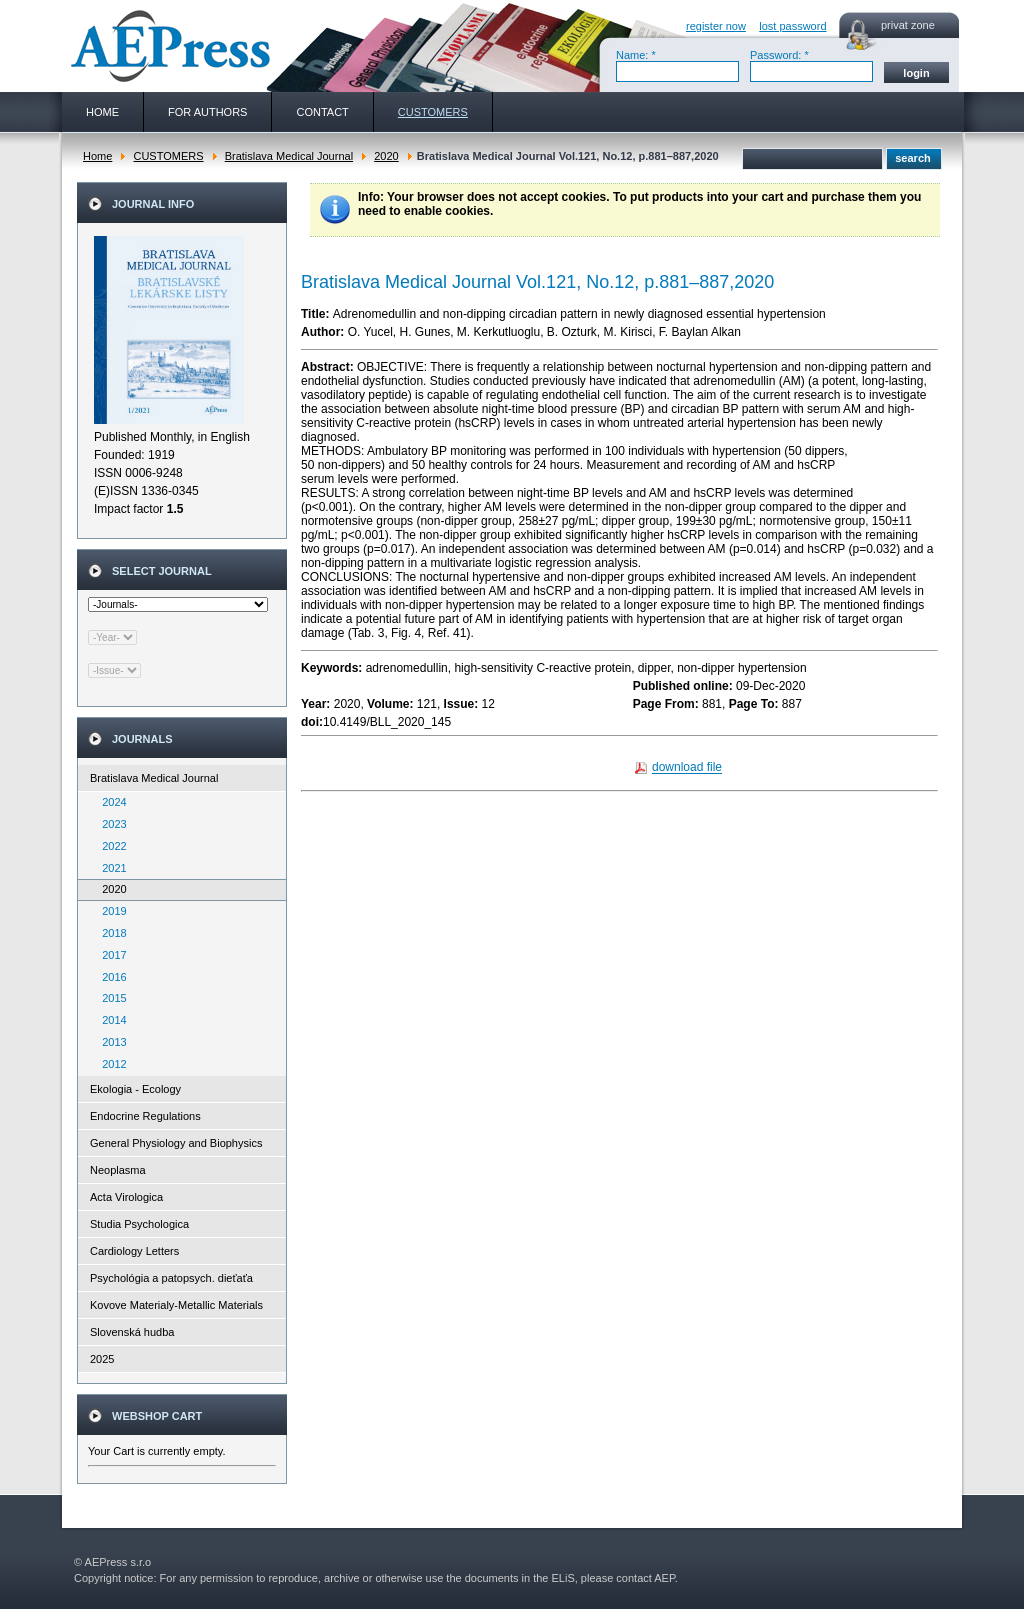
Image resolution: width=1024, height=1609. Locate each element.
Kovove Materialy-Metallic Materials (176, 1305)
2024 (110, 802)
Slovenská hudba (132, 1332)
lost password (792, 26)
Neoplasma (118, 1170)
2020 (386, 156)
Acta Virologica (126, 1197)
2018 (110, 933)
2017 (110, 955)
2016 (110, 977)
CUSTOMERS (168, 156)
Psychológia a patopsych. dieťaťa (171, 1278)
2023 (110, 824)
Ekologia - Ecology (135, 1089)
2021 (110, 868)
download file (687, 768)
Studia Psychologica (139, 1224)
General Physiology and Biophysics (176, 1143)
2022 (110, 846)
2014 (110, 1020)
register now (716, 26)
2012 (110, 1064)
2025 (102, 1359)
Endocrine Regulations (145, 1116)
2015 (110, 998)
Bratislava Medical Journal (289, 156)
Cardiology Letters (134, 1251)
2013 (110, 1042)
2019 (110, 911)
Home (97, 156)
